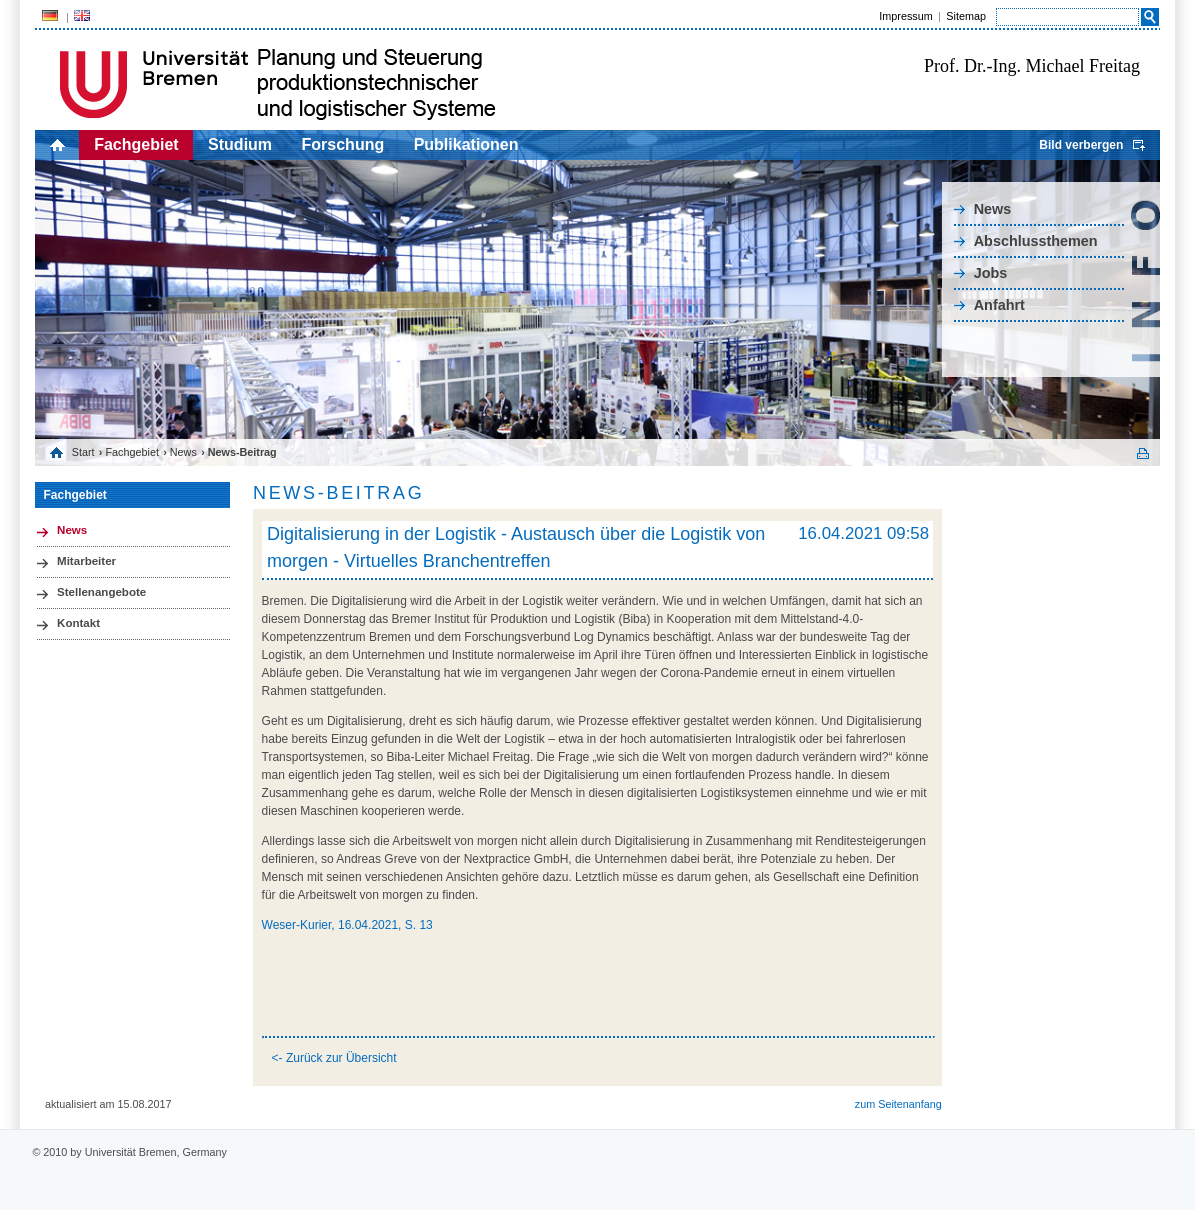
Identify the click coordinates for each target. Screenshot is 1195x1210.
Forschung (343, 144)
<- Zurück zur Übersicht (334, 1058)
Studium (240, 144)
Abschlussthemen (1036, 241)
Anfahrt (999, 305)
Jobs (991, 273)
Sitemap (966, 16)
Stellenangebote (101, 592)
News (993, 209)
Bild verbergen (1081, 145)
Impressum (905, 16)
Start (83, 452)
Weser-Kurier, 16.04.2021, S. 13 (347, 925)
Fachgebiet (136, 144)
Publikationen (466, 144)
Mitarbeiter (86, 561)
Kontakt (78, 623)
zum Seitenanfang (898, 1104)
